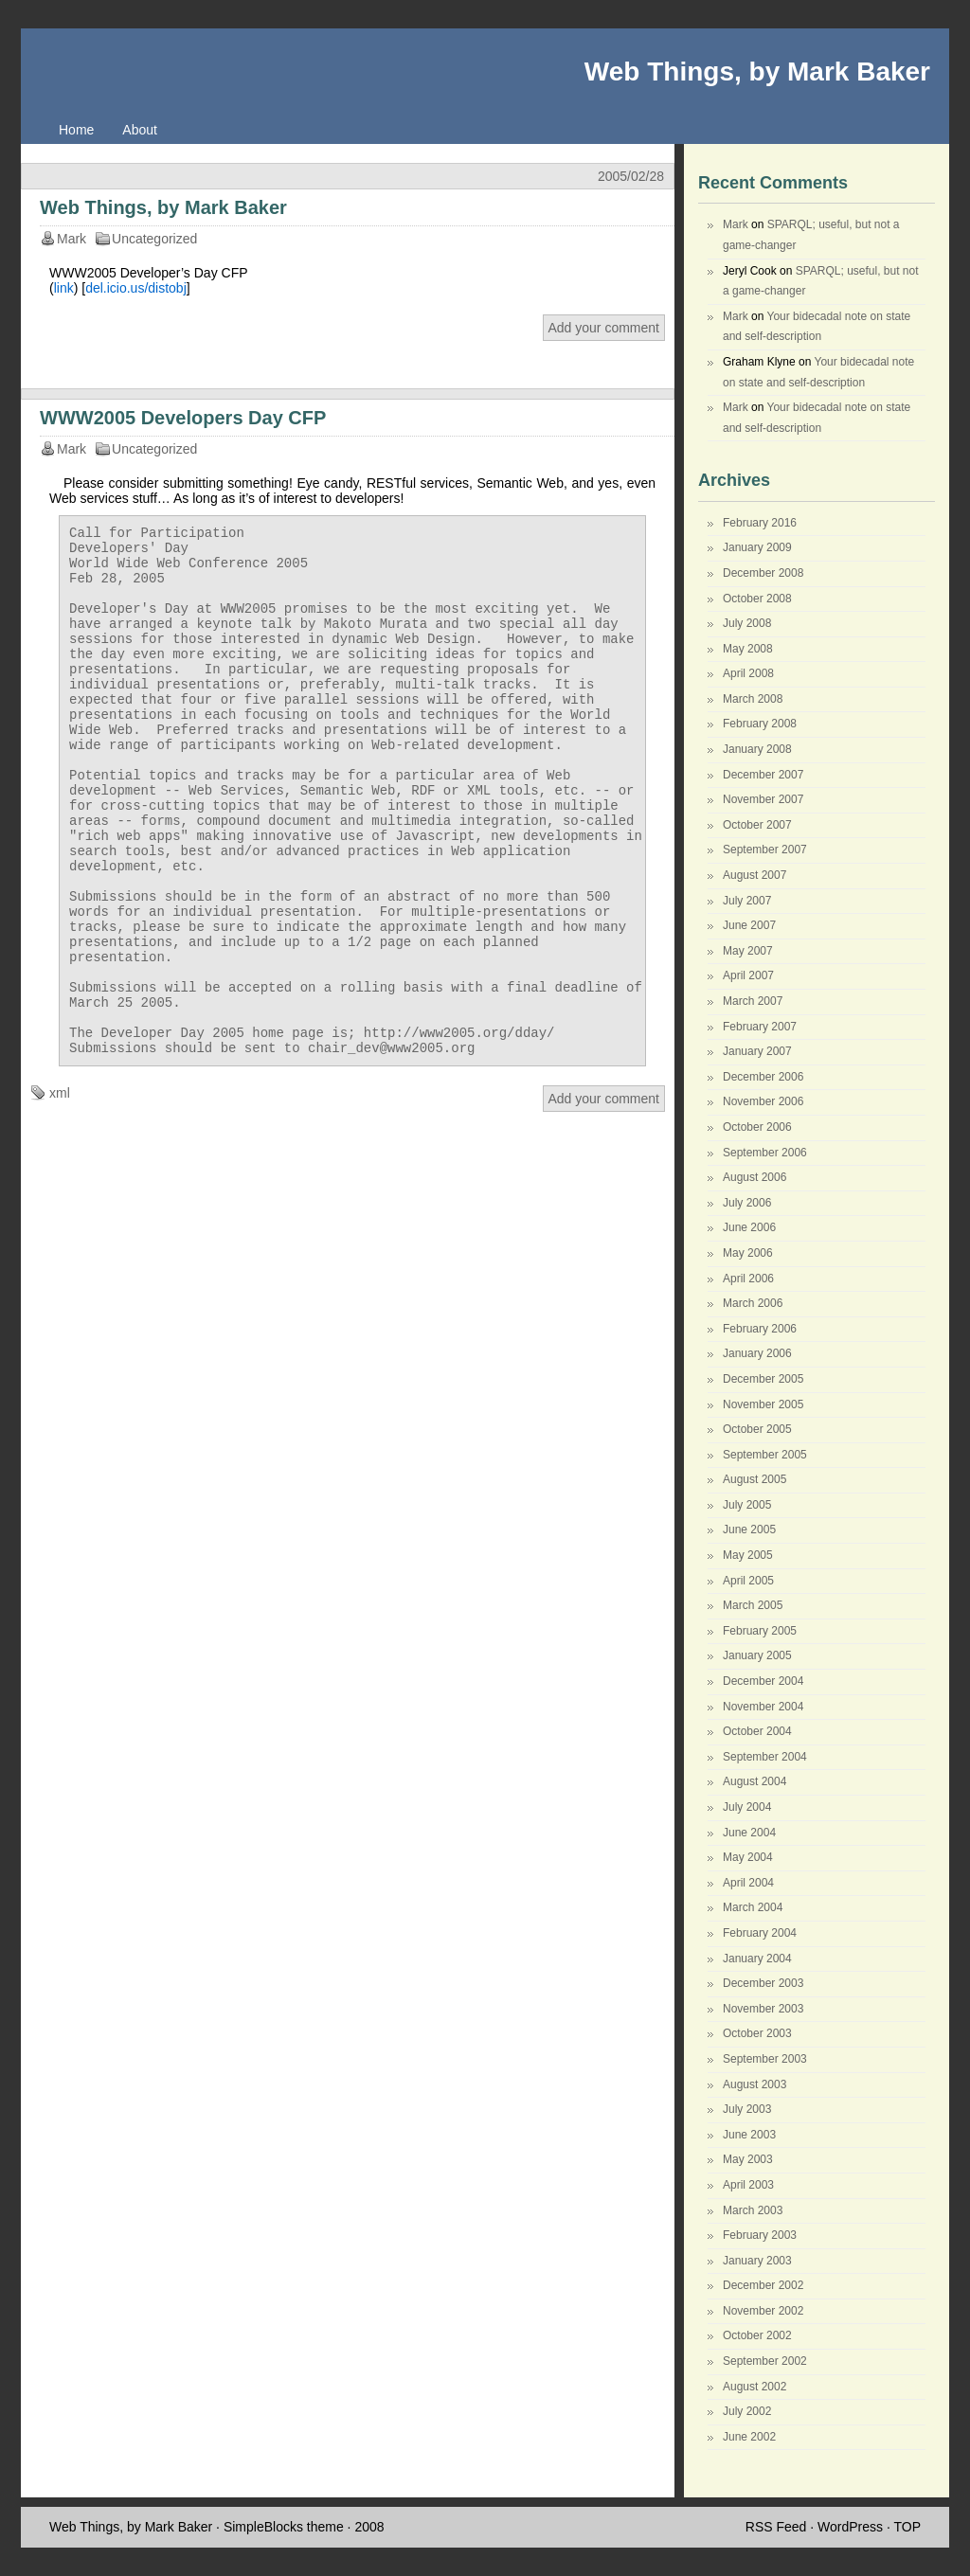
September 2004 (765, 1756)
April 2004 (748, 1882)
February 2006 (760, 1328)
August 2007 (754, 875)
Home (76, 129)
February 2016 (760, 522)
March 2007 (752, 1001)
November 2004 (763, 1706)
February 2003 (760, 2235)
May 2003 (748, 2159)
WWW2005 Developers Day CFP (183, 417)
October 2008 (757, 598)
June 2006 (749, 1227)
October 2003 (757, 2033)
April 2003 (748, 2184)
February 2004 (760, 1933)
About (139, 129)
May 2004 (748, 1857)
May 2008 (748, 648)
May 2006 (748, 1253)
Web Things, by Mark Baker (757, 71)
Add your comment (604, 327)
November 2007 (763, 799)
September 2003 (765, 2059)
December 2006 (763, 1076)
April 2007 (748, 975)
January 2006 (757, 1353)
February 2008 (760, 723)
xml (59, 1192)
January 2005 (757, 1655)
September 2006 (765, 1152)
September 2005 (765, 1454)
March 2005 (752, 1605)
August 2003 (754, 2084)
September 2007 (765, 849)
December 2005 (763, 1379)
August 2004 (754, 1781)
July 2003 (747, 2109)
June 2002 (749, 2436)
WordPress (850, 2526)
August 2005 (754, 1479)
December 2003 (763, 1983)
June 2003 (749, 2134)
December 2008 (763, 573)
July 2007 (747, 900)
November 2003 (763, 2008)
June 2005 (749, 1529)
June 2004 (749, 1832)
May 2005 (748, 1555)
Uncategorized (154, 238)
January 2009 (757, 547)
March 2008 (752, 699)
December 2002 (763, 2285)
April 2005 (748, 1580)
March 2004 (752, 1907)
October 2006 (757, 1127)
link (64, 287)
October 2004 (757, 1731)
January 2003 (757, 2260)
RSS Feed (776, 2526)
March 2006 (752, 1303)
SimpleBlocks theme (284, 2526)
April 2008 (748, 673)
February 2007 (760, 1026)
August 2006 (754, 1177)
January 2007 (757, 1051)
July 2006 (747, 1202)
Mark (735, 224)
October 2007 (757, 825)
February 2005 (760, 1630)
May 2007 (748, 950)
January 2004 (757, 1958)
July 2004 (747, 1807)
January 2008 (757, 749)
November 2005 (763, 1404)
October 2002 (757, 2335)
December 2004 (763, 1681)
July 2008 (747, 623)
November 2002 (763, 2310)
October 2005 (757, 1429)
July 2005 (747, 1505)
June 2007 (749, 925)
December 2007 (763, 774)
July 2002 (747, 2411)
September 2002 (765, 2361)
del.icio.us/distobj (136, 287)
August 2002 (754, 2386)
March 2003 (752, 2210)
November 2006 (763, 1101)
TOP (907, 2526)
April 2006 (748, 1278)
